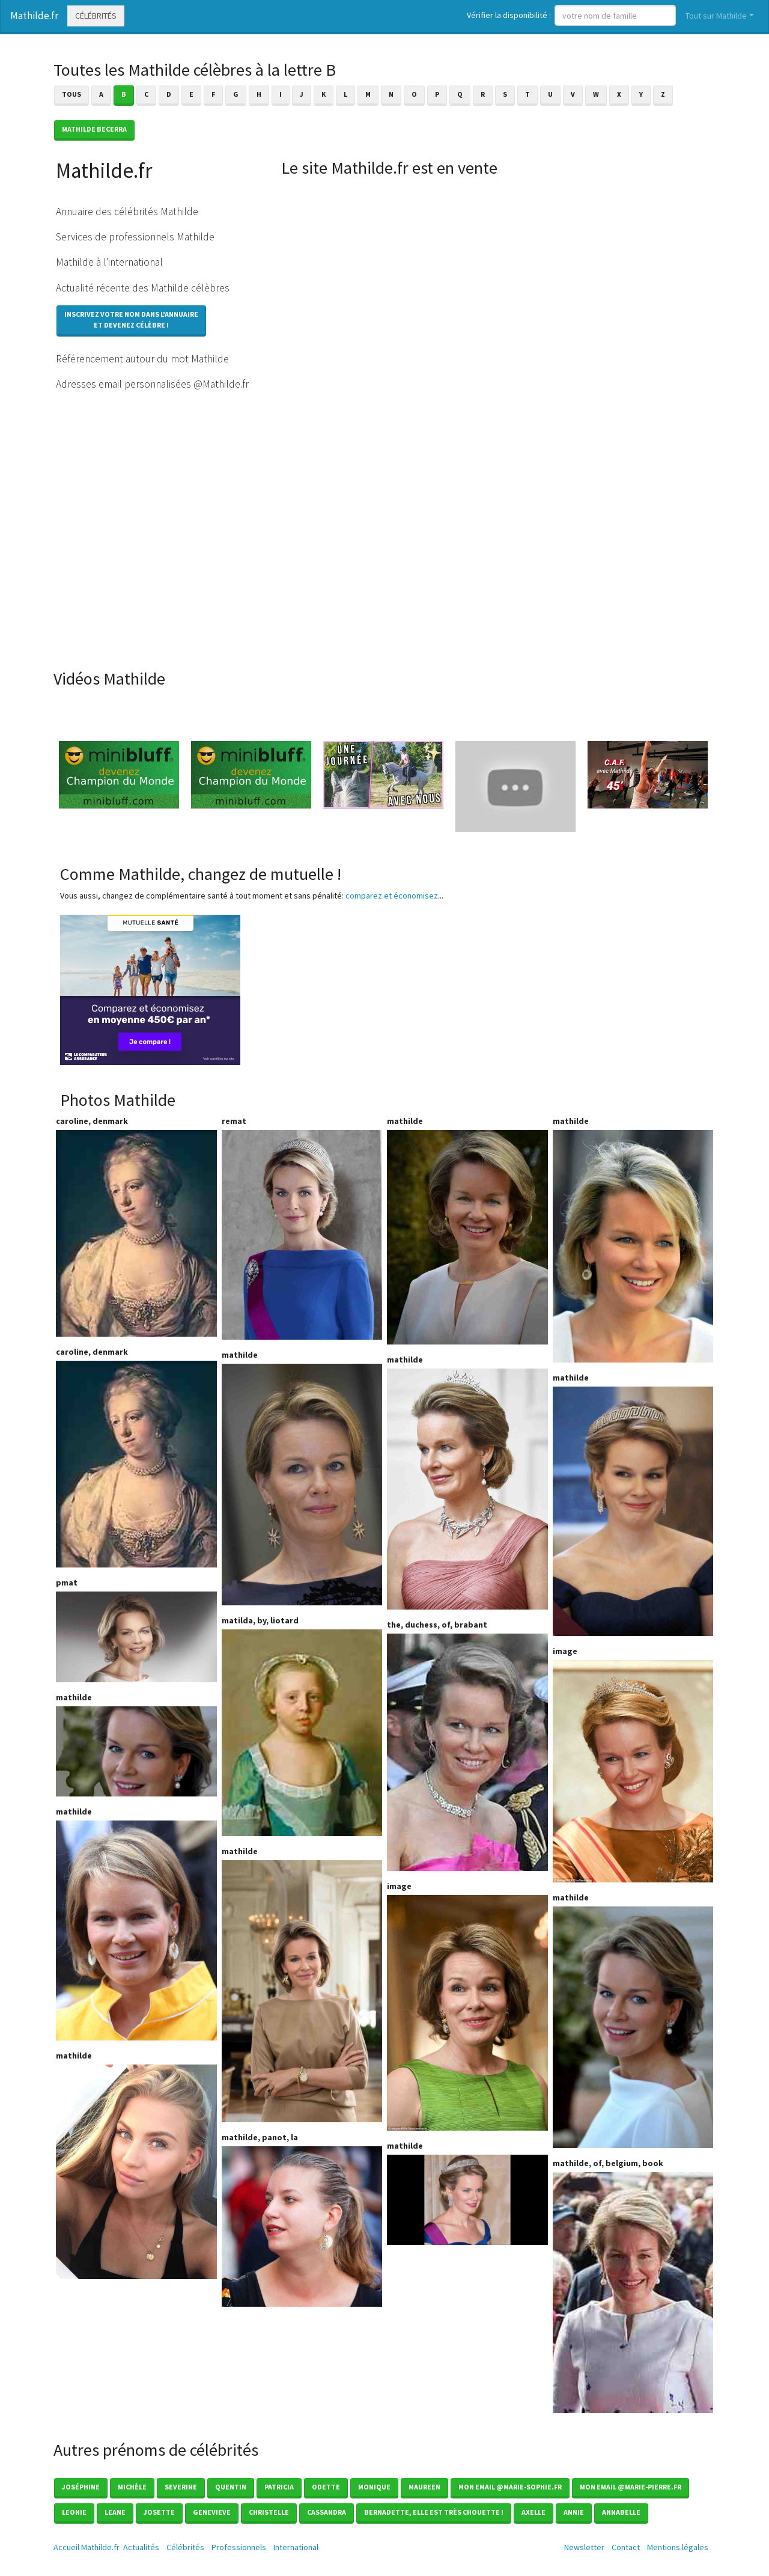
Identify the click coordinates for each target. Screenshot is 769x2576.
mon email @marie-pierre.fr (630, 2486)
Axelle (533, 2511)
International (295, 2547)
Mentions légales (677, 2547)
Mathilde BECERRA (94, 128)
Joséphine (81, 2486)
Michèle (132, 2486)
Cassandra (326, 2511)
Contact (626, 2547)
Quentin (230, 2486)
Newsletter (584, 2547)
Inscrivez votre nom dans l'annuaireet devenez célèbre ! (131, 319)
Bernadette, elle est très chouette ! (433, 2511)
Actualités (141, 2547)
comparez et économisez (391, 895)
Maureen (424, 2486)
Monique (374, 2486)
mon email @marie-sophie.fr (510, 2486)
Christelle (269, 2511)
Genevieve (212, 2511)
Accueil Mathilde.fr (86, 2547)
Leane (115, 2511)
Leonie (74, 2511)
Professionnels (238, 2547)
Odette (326, 2486)
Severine (181, 2486)
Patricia (279, 2486)
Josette (159, 2511)
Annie (574, 2511)
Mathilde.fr (34, 15)
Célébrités (96, 15)
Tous (71, 94)
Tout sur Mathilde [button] (716, 15)
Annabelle (621, 2511)
